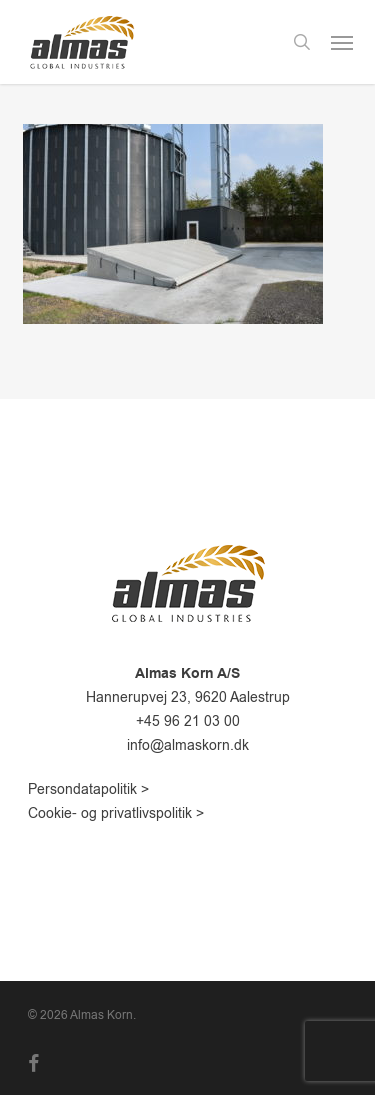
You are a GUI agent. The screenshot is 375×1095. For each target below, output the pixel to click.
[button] (342, 42)
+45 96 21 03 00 (188, 721)
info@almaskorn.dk (188, 745)
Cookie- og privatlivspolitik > (116, 813)
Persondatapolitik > (88, 789)
